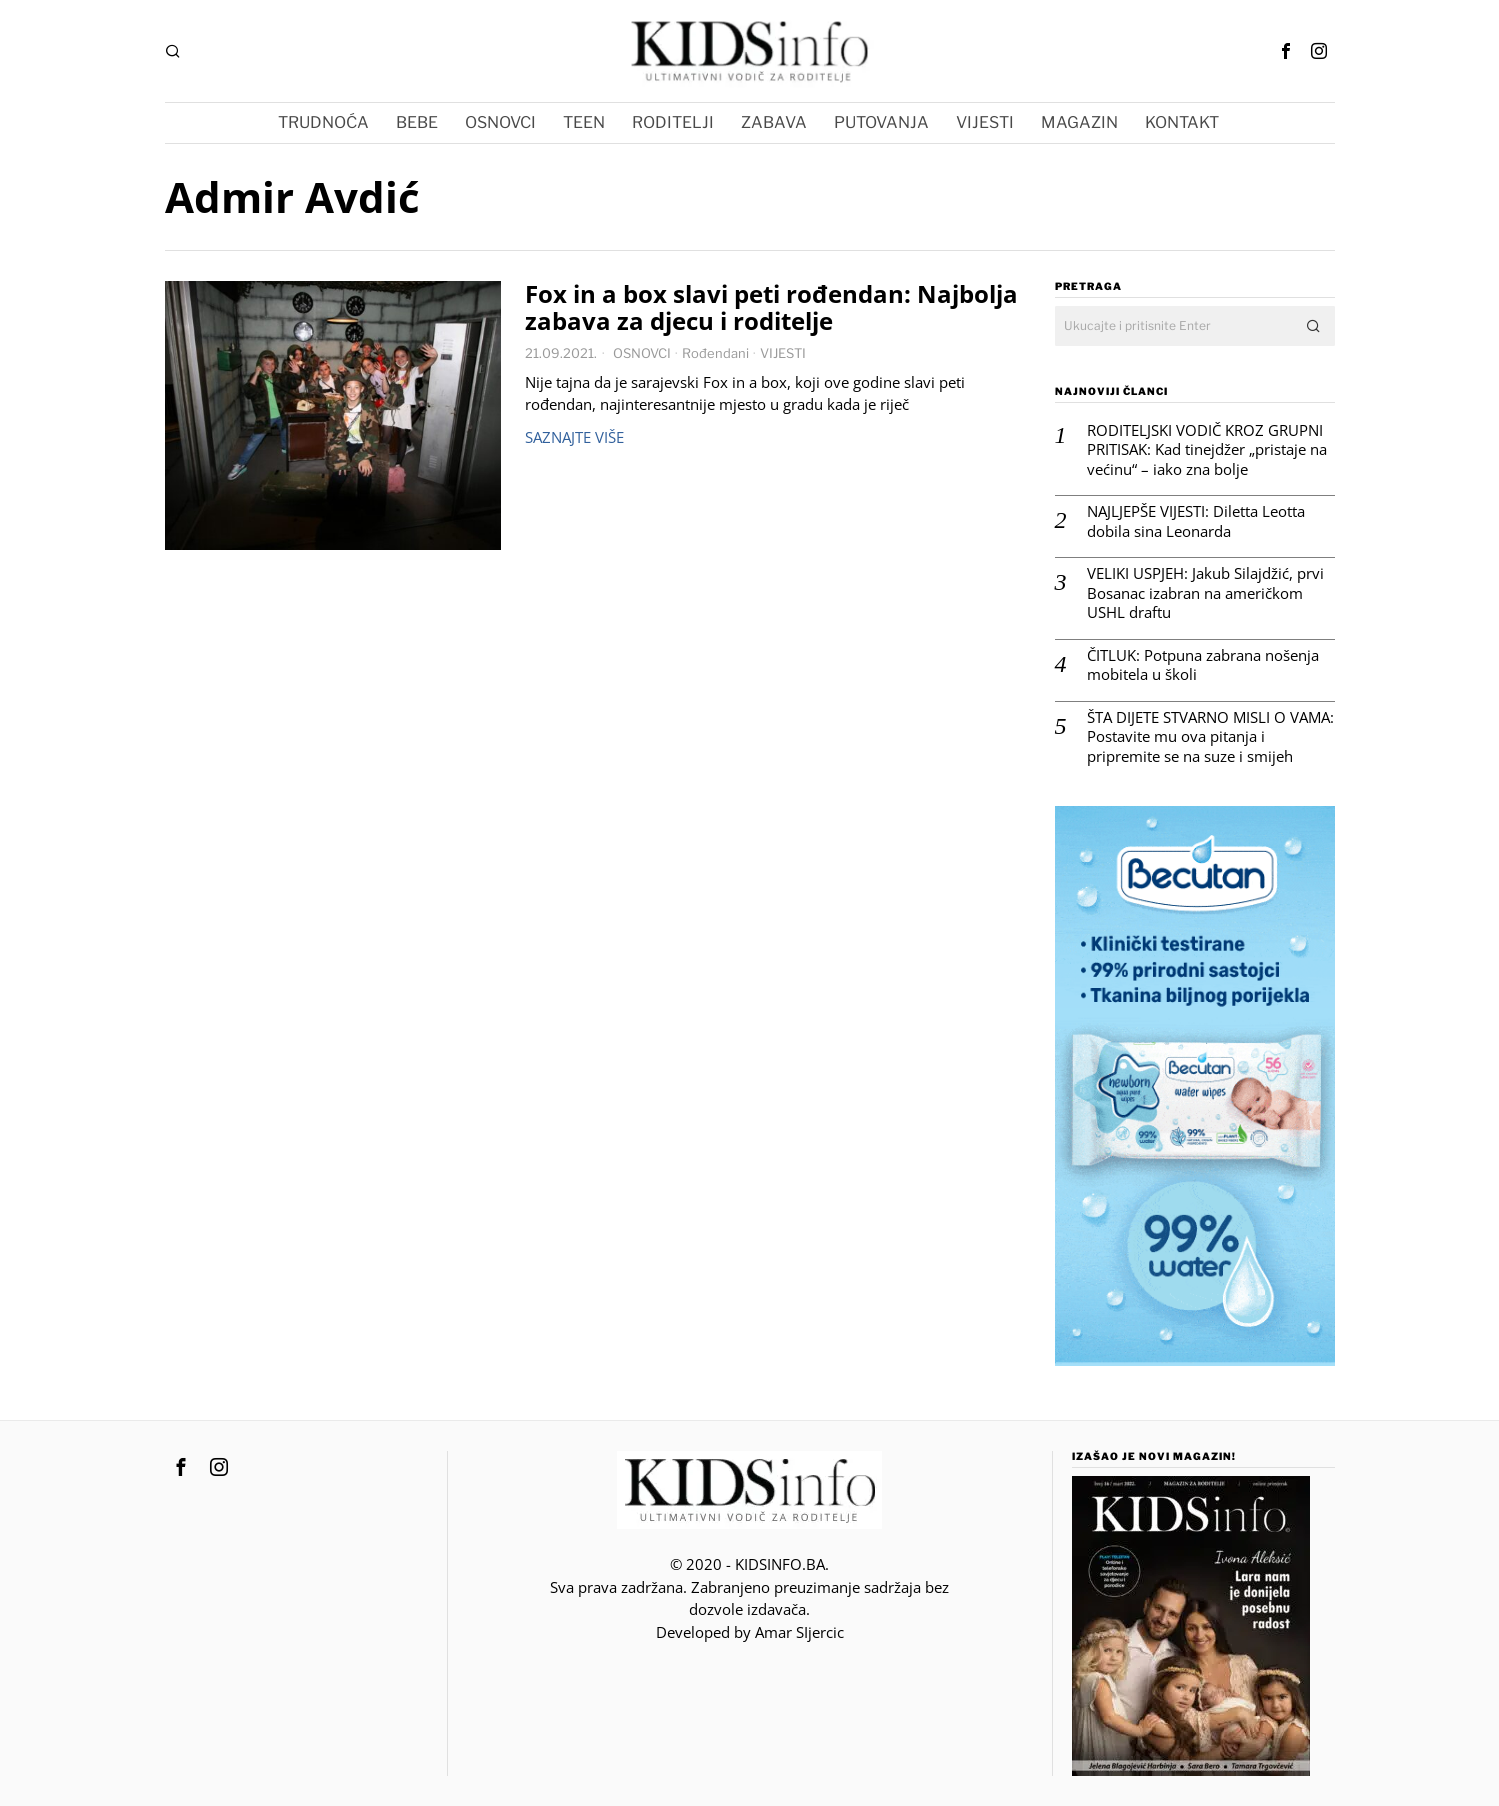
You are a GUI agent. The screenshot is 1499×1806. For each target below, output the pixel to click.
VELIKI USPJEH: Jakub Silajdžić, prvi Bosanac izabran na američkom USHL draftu (1205, 593)
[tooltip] (1286, 51)
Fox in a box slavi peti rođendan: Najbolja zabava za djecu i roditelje (771, 308)
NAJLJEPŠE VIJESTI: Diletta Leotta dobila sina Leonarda (1196, 521)
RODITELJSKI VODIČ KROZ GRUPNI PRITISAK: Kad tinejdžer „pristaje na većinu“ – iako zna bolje (1207, 450)
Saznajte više (574, 437)
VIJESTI (783, 353)
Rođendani (715, 353)
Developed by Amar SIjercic (750, 1632)
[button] (1315, 326)
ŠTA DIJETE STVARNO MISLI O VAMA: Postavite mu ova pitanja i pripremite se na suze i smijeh (1210, 737)
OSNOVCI (642, 353)
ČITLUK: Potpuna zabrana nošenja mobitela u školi (1203, 665)
